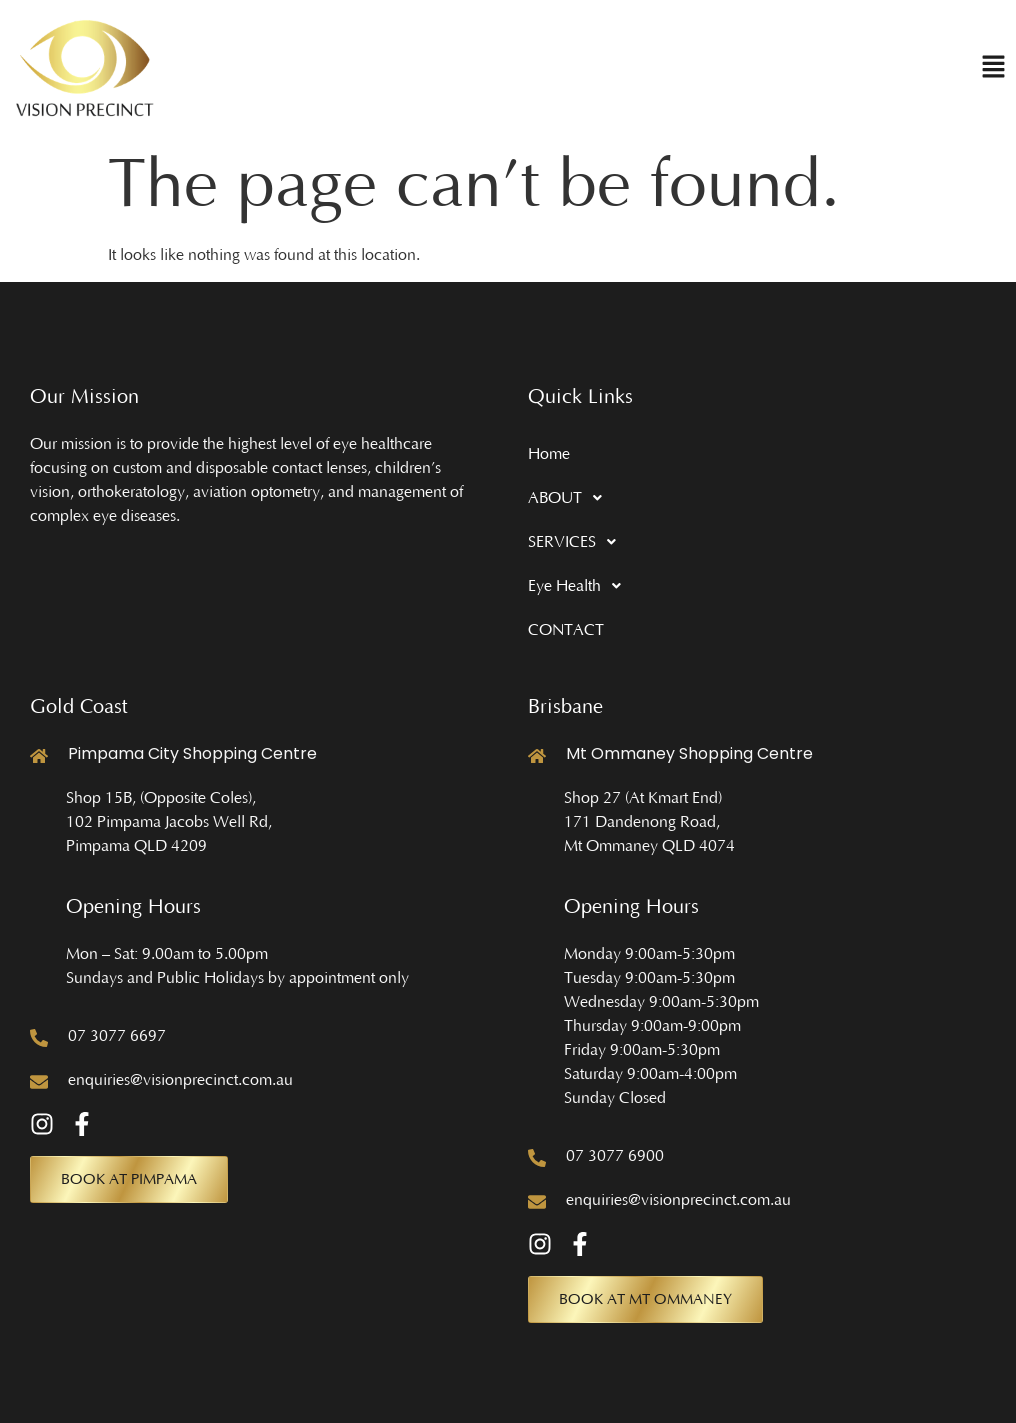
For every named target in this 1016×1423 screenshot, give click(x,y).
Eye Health (580, 586)
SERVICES (577, 542)
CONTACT (566, 630)
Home (549, 454)
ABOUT (570, 498)
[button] (993, 68)
